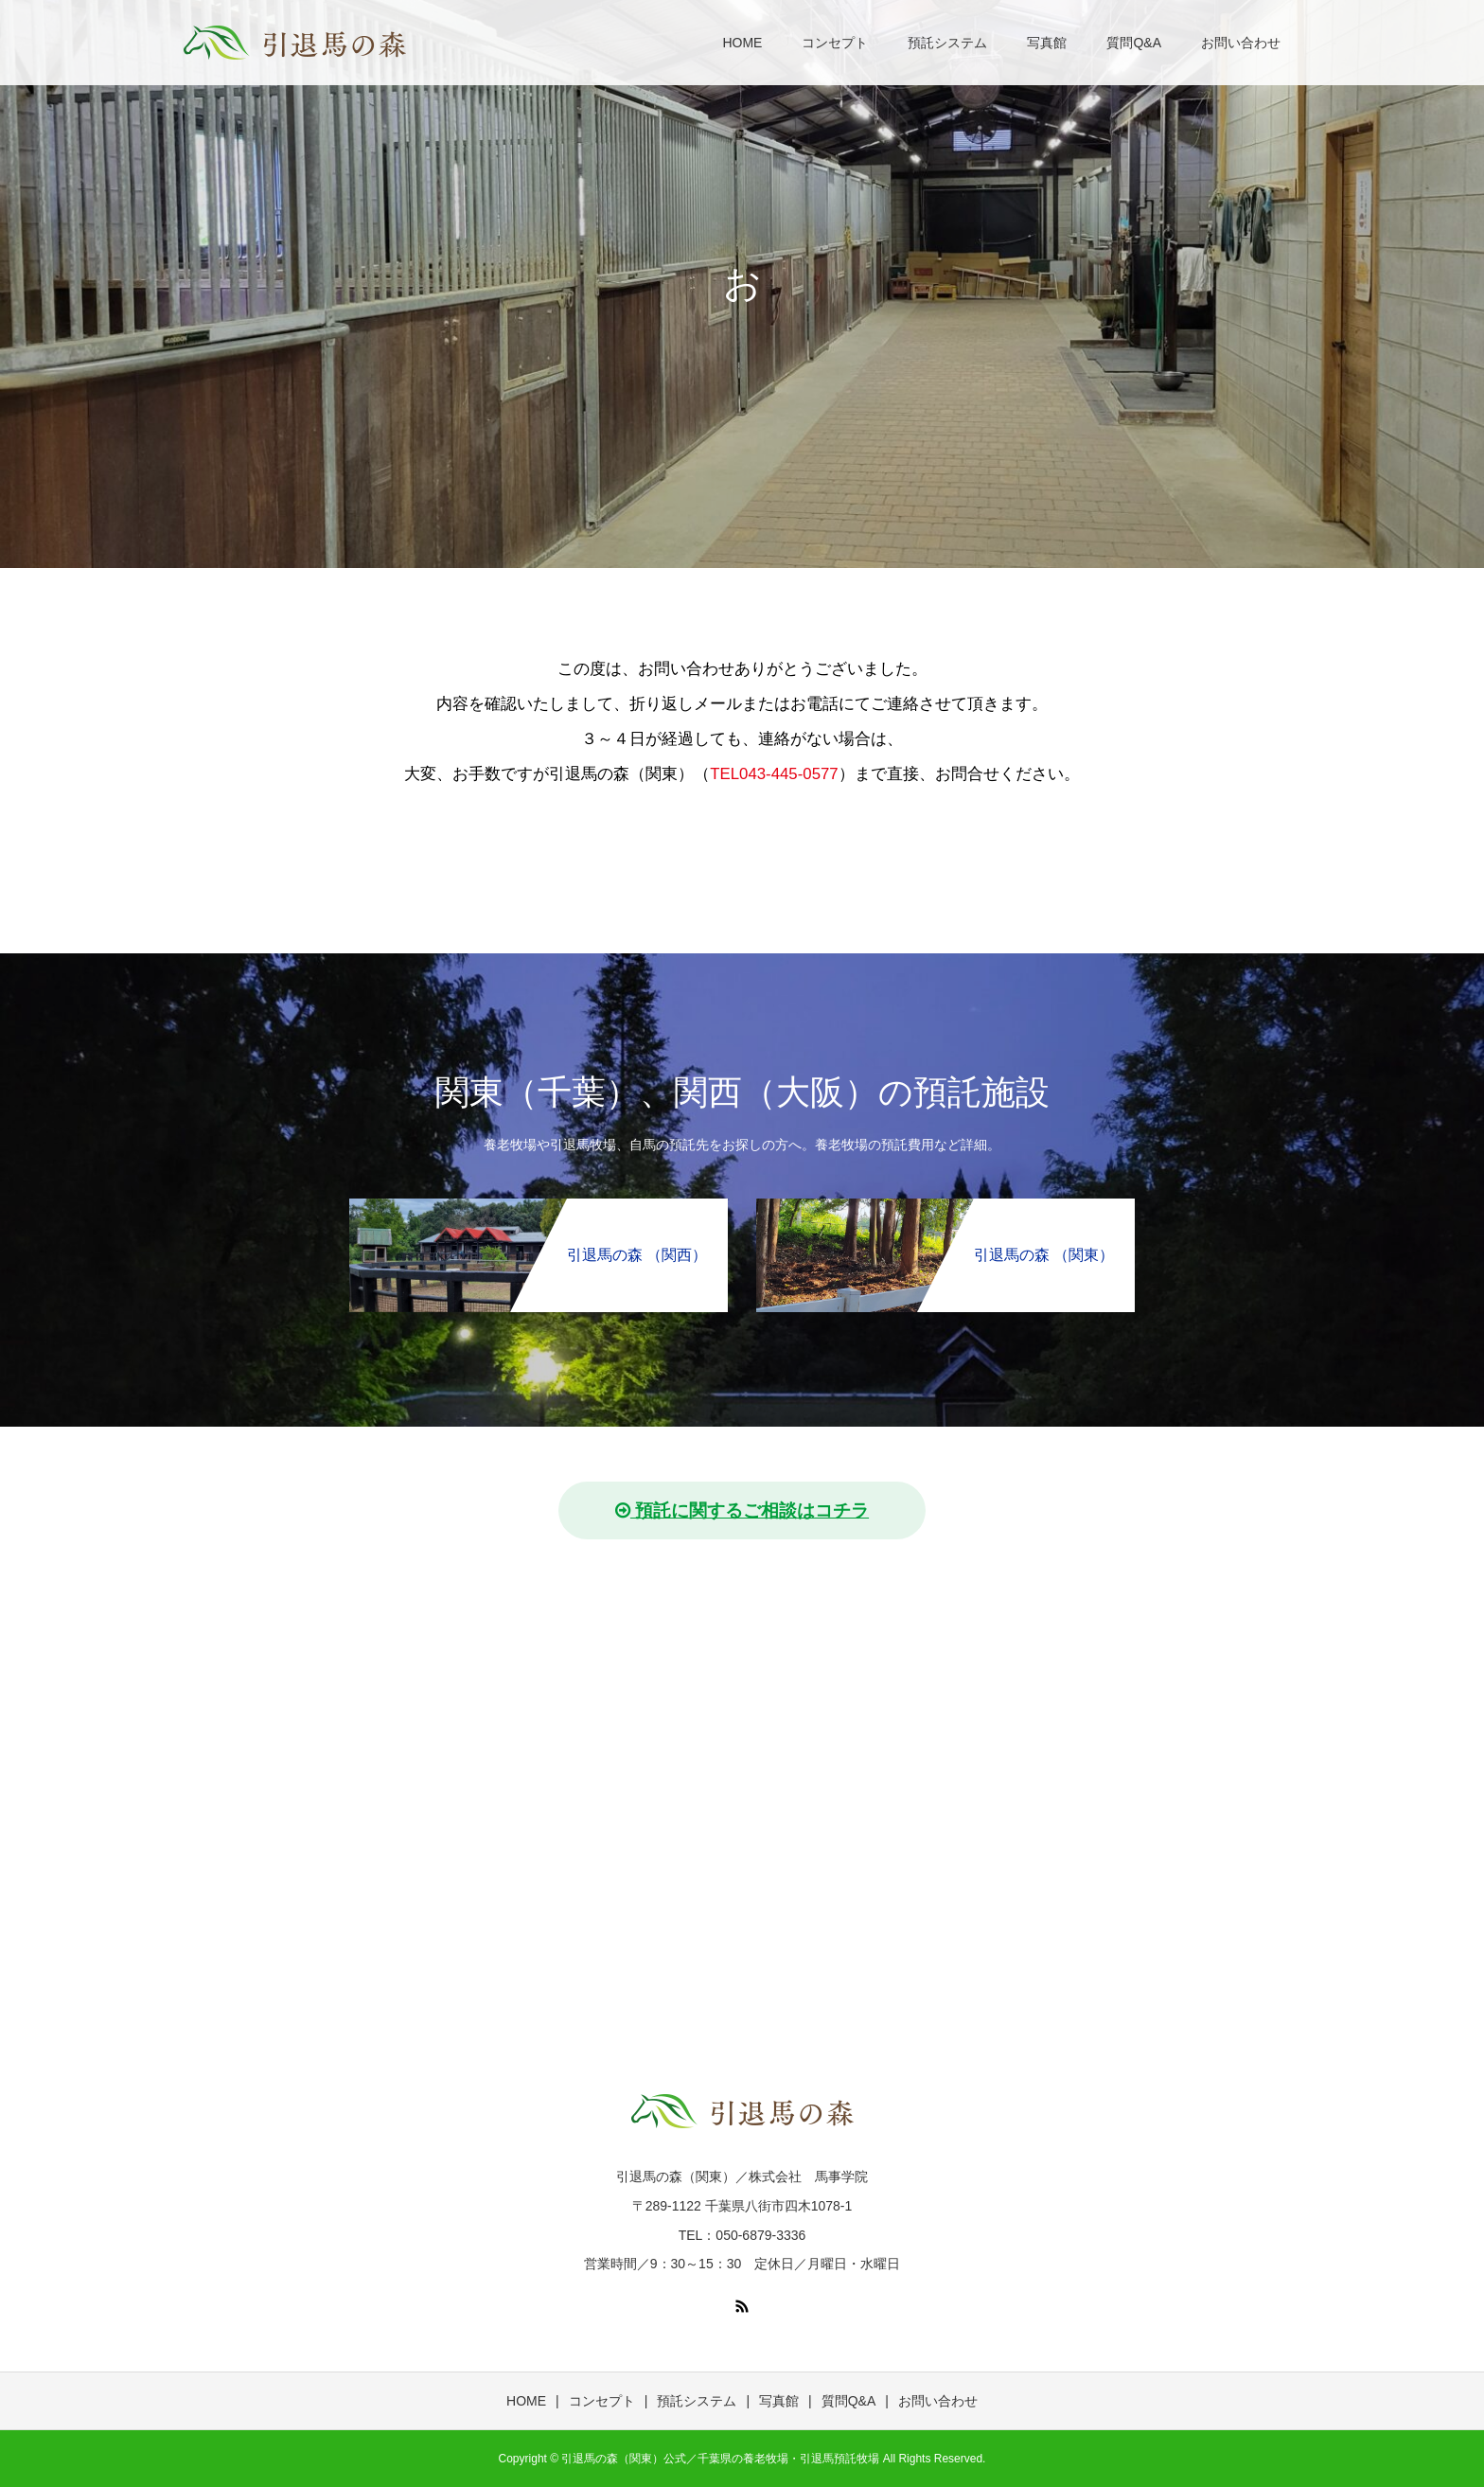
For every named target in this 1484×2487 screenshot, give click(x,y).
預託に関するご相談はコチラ (742, 1510)
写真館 (1047, 42)
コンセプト (835, 42)
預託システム (947, 42)
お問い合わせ (1241, 42)
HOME (742, 42)
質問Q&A (1133, 42)
